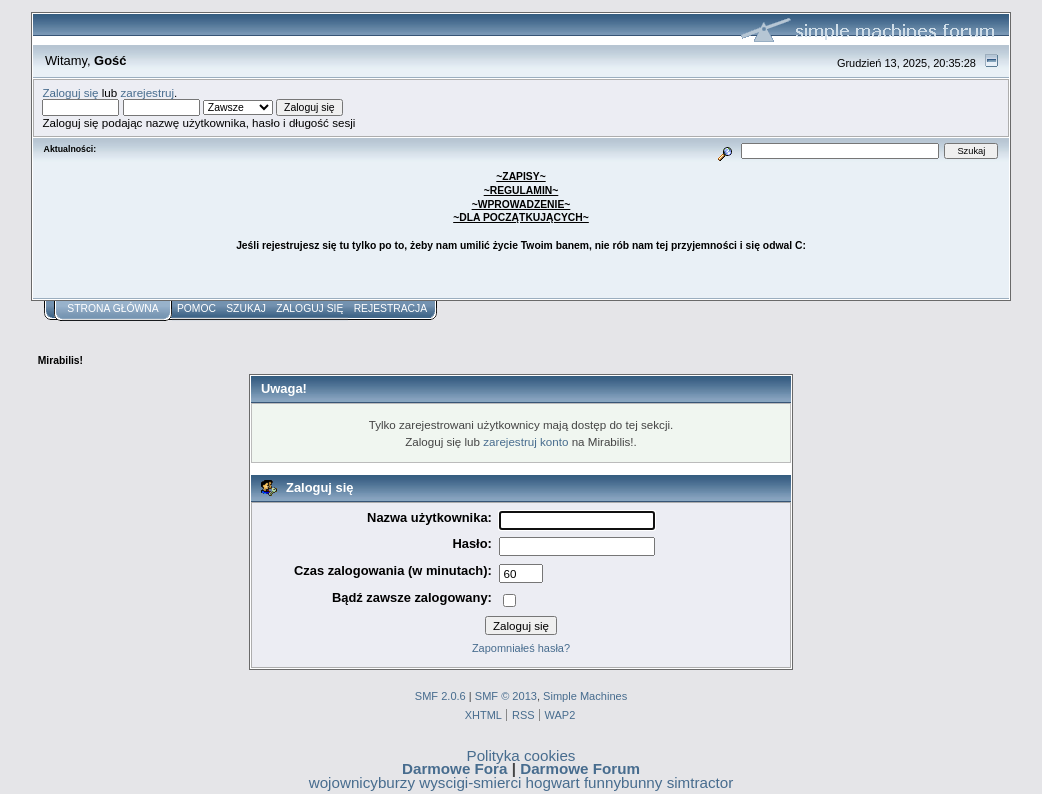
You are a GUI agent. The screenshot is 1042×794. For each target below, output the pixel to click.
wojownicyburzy (362, 782)
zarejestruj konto (525, 441)
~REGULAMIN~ (521, 190)
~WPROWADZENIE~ (521, 204)
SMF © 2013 (506, 696)
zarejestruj (148, 92)
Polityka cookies (521, 755)
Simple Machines (585, 696)
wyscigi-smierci (470, 782)
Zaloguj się (70, 92)
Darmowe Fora (455, 768)
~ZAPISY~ (520, 176)
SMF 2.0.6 (440, 696)
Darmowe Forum (580, 768)
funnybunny (623, 782)
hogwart (553, 782)
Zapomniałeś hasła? (521, 648)
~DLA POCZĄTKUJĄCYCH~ (521, 217)
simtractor (700, 782)
